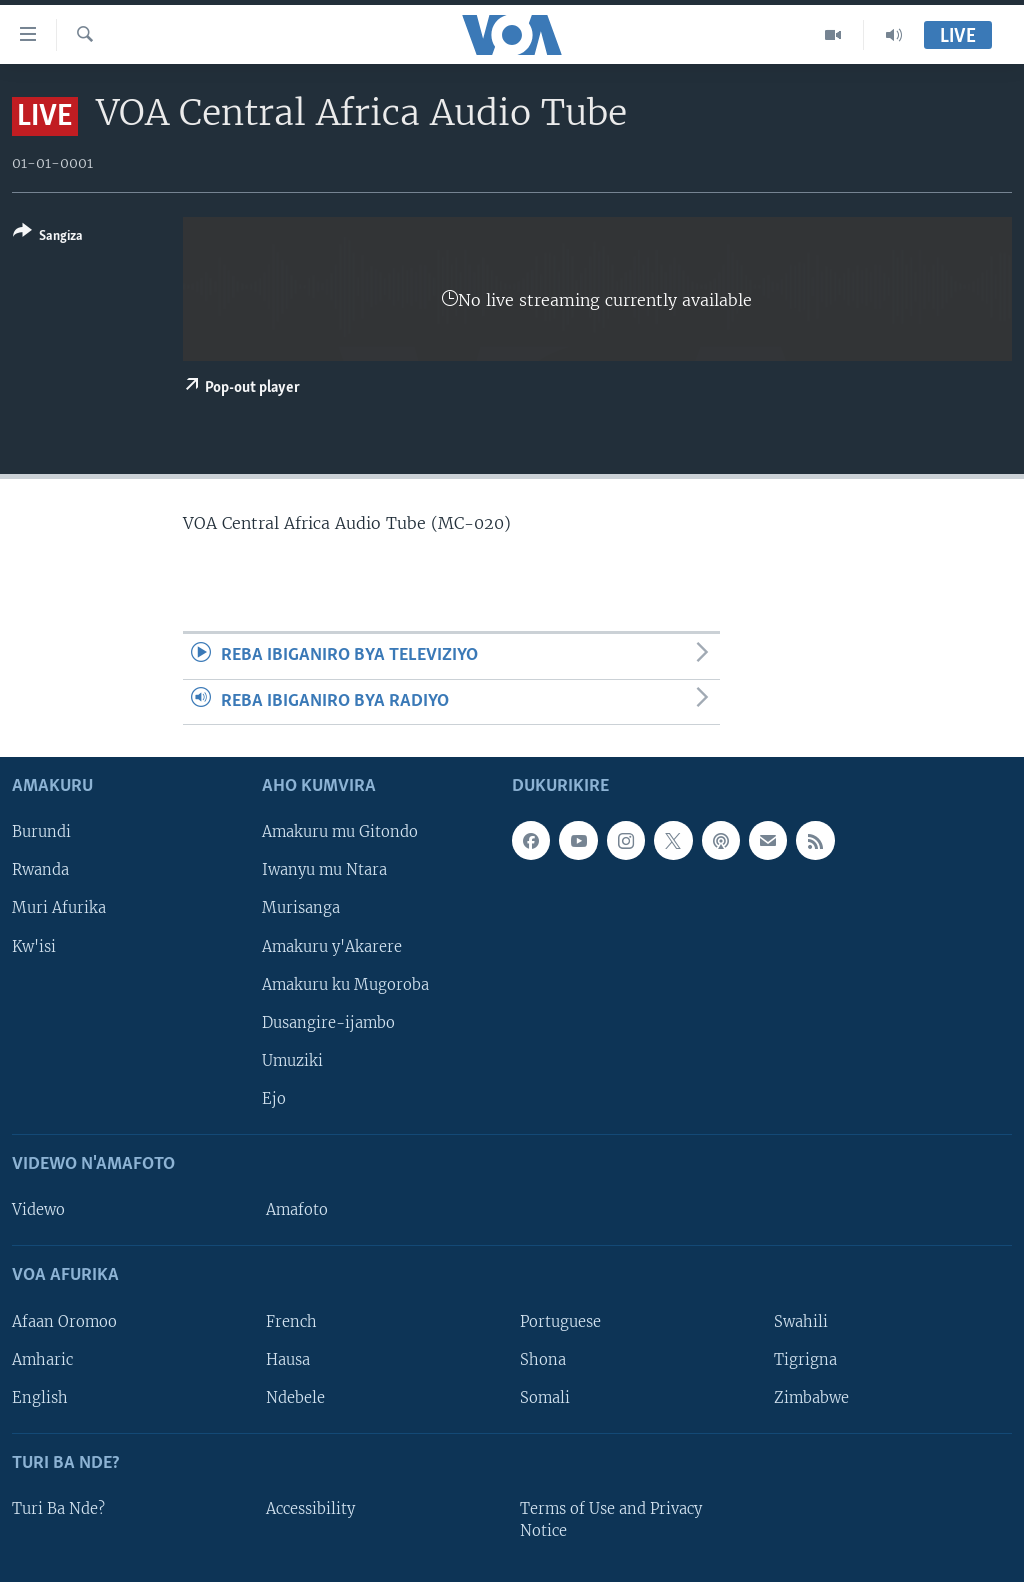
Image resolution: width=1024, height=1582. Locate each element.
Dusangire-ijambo (328, 1023)
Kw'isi (34, 947)
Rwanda (40, 871)
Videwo (38, 1210)
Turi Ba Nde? (58, 1509)
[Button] (48, 237)
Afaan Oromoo (64, 1322)
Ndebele (295, 1398)
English (40, 1398)
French (291, 1322)
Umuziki (292, 1061)
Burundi (41, 833)
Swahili (801, 1322)
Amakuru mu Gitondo (340, 833)
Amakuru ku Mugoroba (345, 985)
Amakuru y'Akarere (332, 947)
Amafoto (297, 1210)
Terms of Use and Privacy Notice (611, 1520)
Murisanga (301, 909)
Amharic (42, 1360)
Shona (543, 1360)
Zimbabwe (811, 1398)
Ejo (274, 1099)
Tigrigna (805, 1360)
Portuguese (560, 1322)
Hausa (288, 1360)
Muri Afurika (59, 909)
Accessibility (310, 1509)
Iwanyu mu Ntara (324, 871)
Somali (545, 1398)
